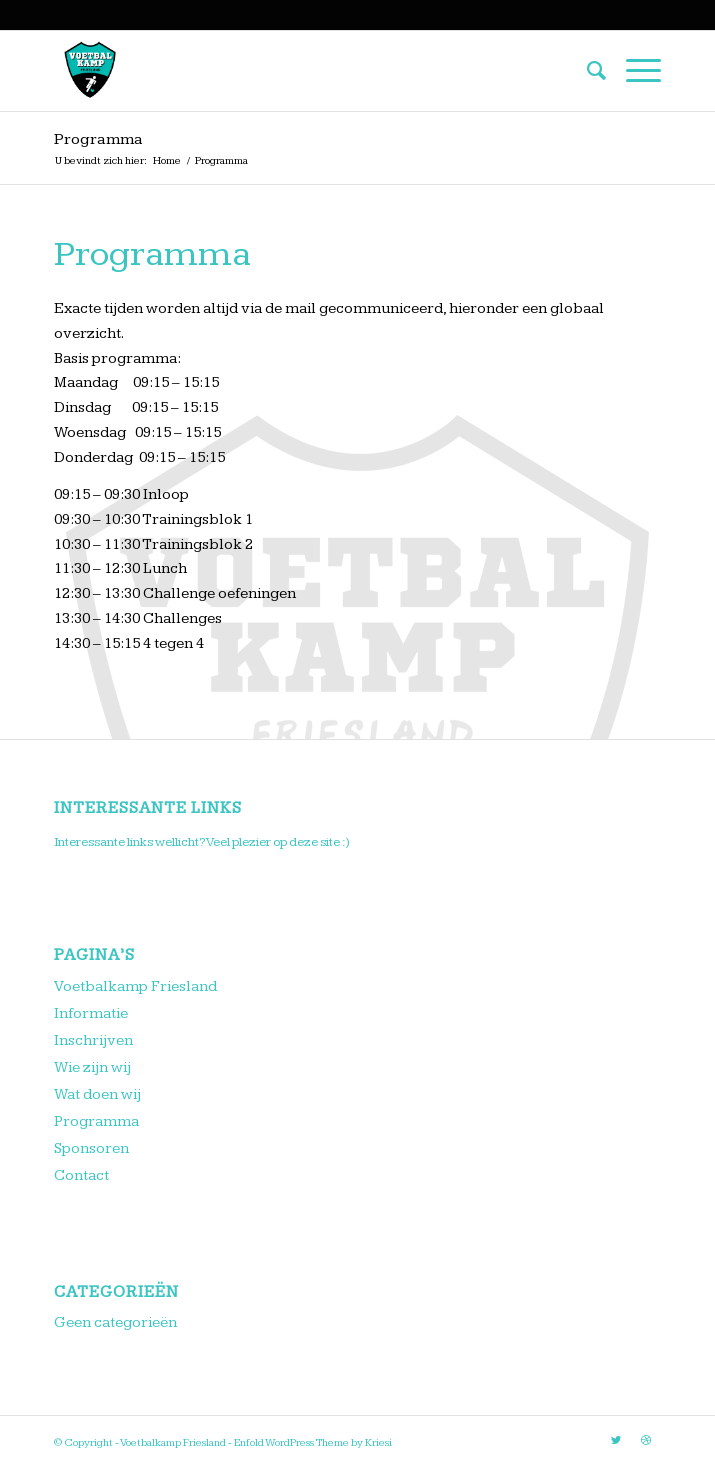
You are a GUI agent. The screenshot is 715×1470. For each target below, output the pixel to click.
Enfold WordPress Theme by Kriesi (313, 1442)
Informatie (91, 1013)
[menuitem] (586, 71)
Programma (98, 139)
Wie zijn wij (92, 1067)
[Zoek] (586, 71)
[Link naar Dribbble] (646, 1441)
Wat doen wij (97, 1094)
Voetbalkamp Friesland (135, 986)
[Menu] (633, 71)
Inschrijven (93, 1040)
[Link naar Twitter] (616, 1441)
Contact (81, 1175)
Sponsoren (91, 1148)
